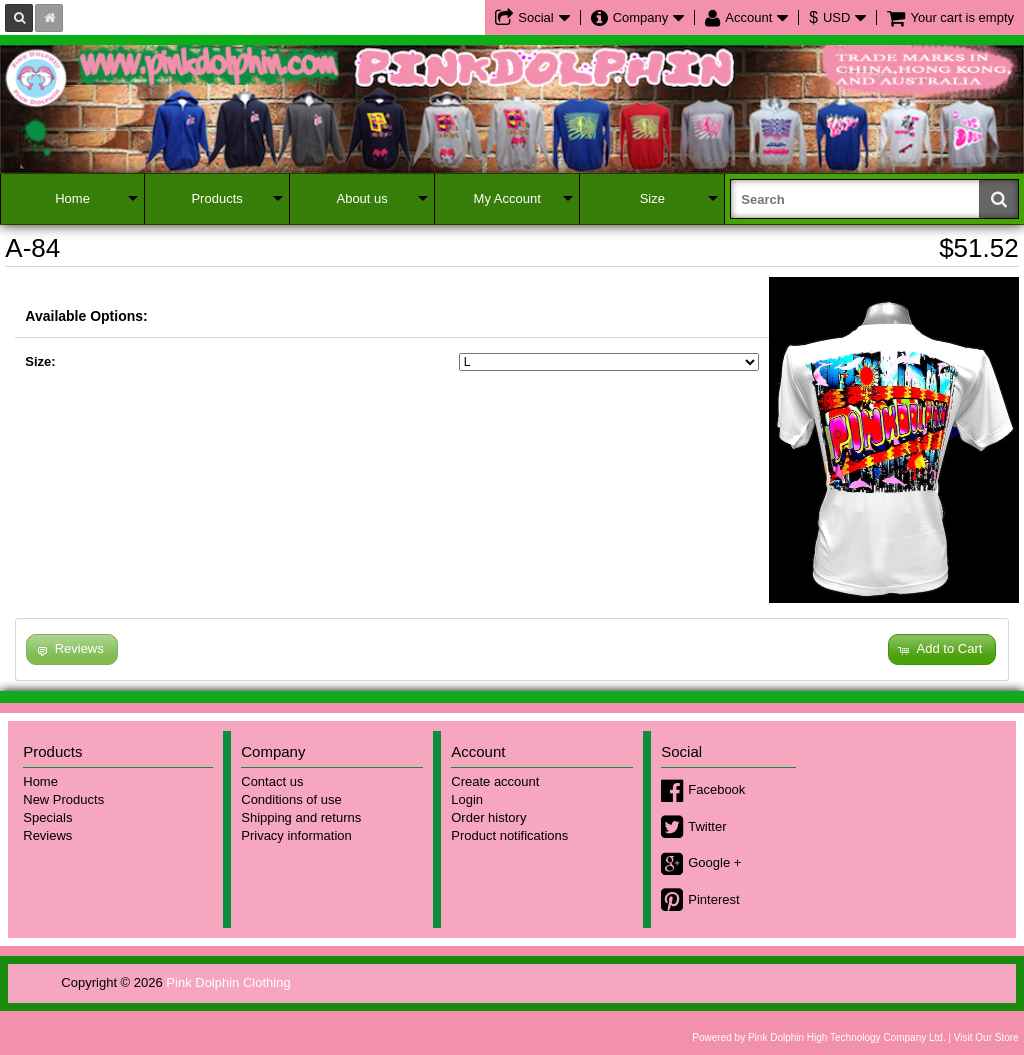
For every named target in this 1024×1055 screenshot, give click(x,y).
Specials (47, 817)
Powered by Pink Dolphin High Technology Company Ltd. (818, 1037)
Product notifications (509, 835)
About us (361, 198)
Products (216, 198)
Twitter (707, 826)
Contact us (272, 781)
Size (652, 198)
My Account (507, 198)
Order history (488, 817)
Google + (714, 862)
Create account (495, 781)
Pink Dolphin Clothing (228, 982)
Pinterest (713, 899)
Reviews (47, 835)
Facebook (716, 789)
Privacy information (296, 835)
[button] (942, 649)
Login (467, 799)
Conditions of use (291, 799)
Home (72, 198)
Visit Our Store (986, 1037)
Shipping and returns (301, 817)
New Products (63, 799)
